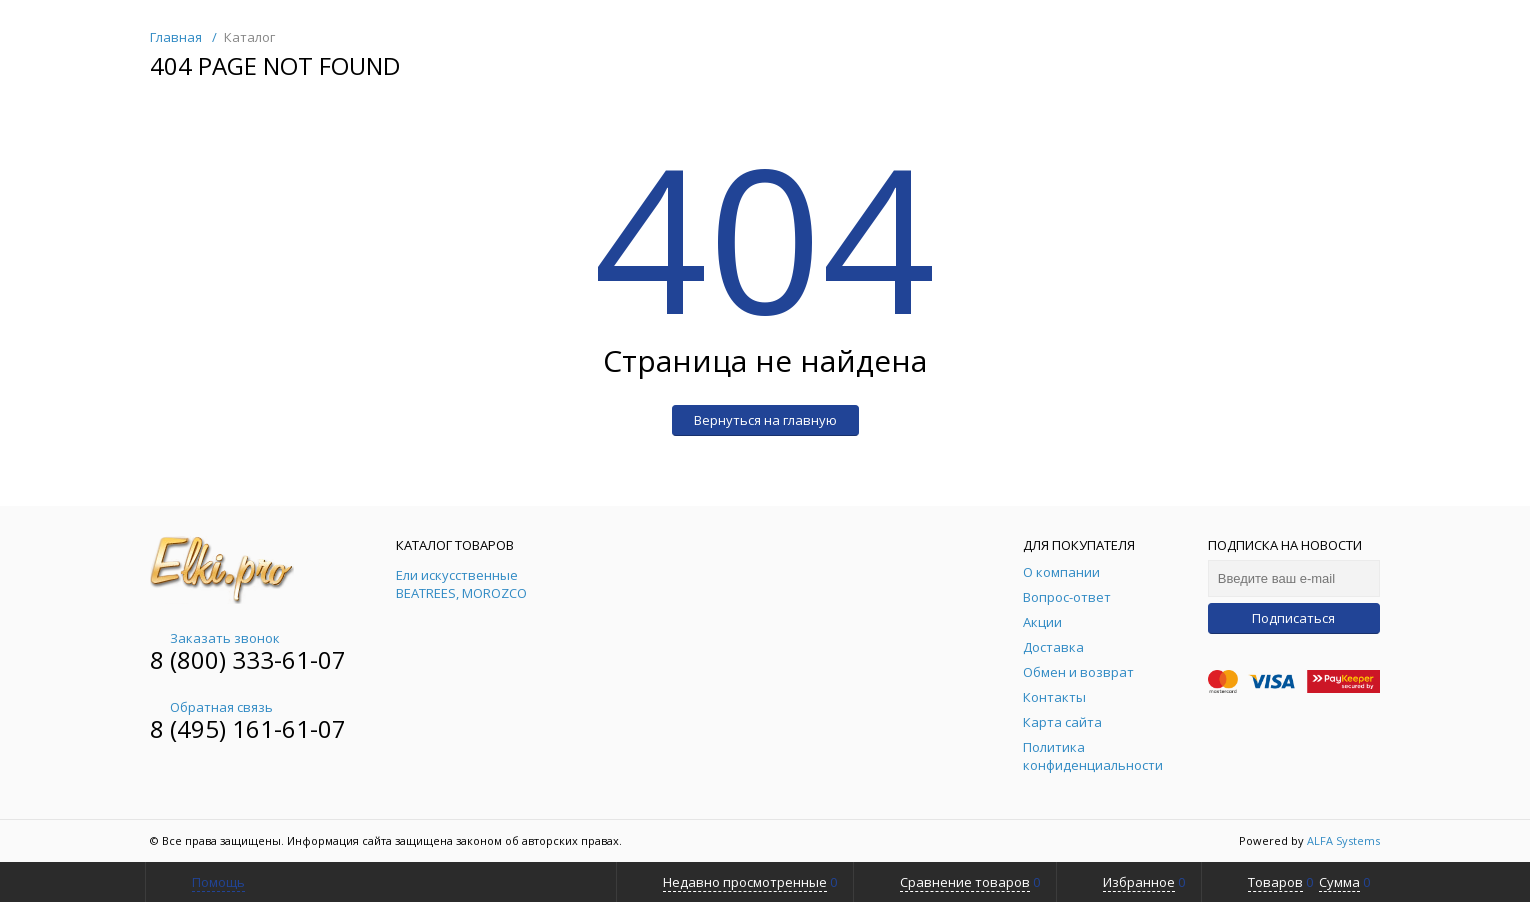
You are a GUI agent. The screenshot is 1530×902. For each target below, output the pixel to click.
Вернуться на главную (765, 420)
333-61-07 (289, 659)
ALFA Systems (1343, 840)
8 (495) (191, 728)
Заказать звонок (215, 638)
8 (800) (191, 659)
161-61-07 (289, 728)
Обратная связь (211, 707)
